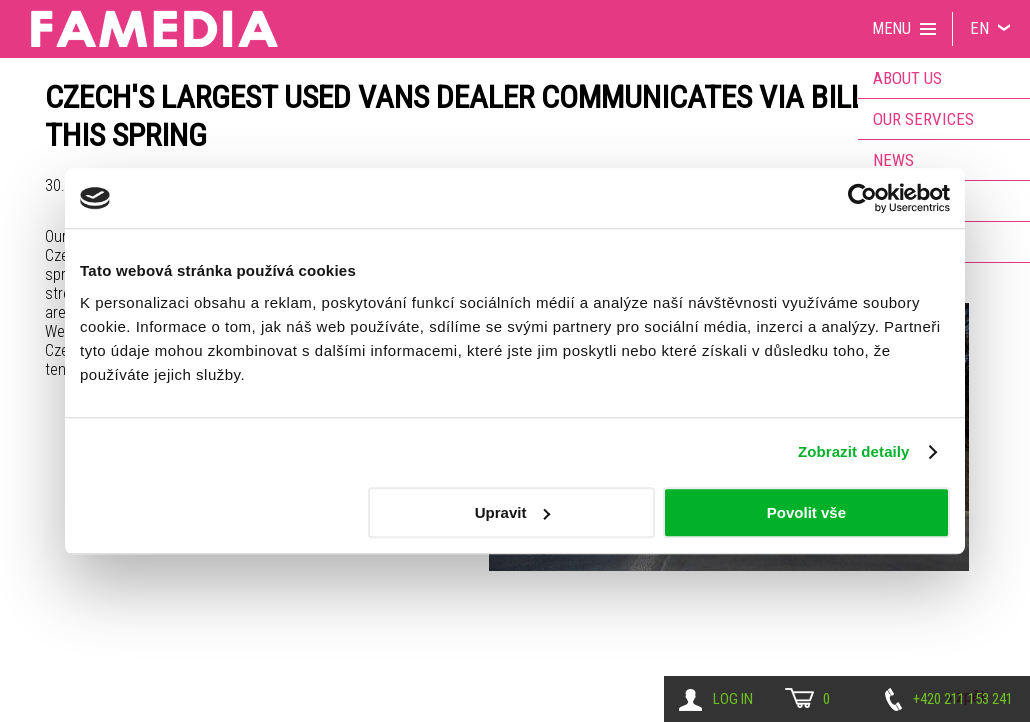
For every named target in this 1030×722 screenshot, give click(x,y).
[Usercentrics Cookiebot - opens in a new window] (862, 198)
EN (979, 28)
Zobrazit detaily (854, 451)
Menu (891, 28)
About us (907, 78)
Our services (923, 119)
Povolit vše (806, 512)
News (893, 160)
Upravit (513, 512)
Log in (733, 699)
